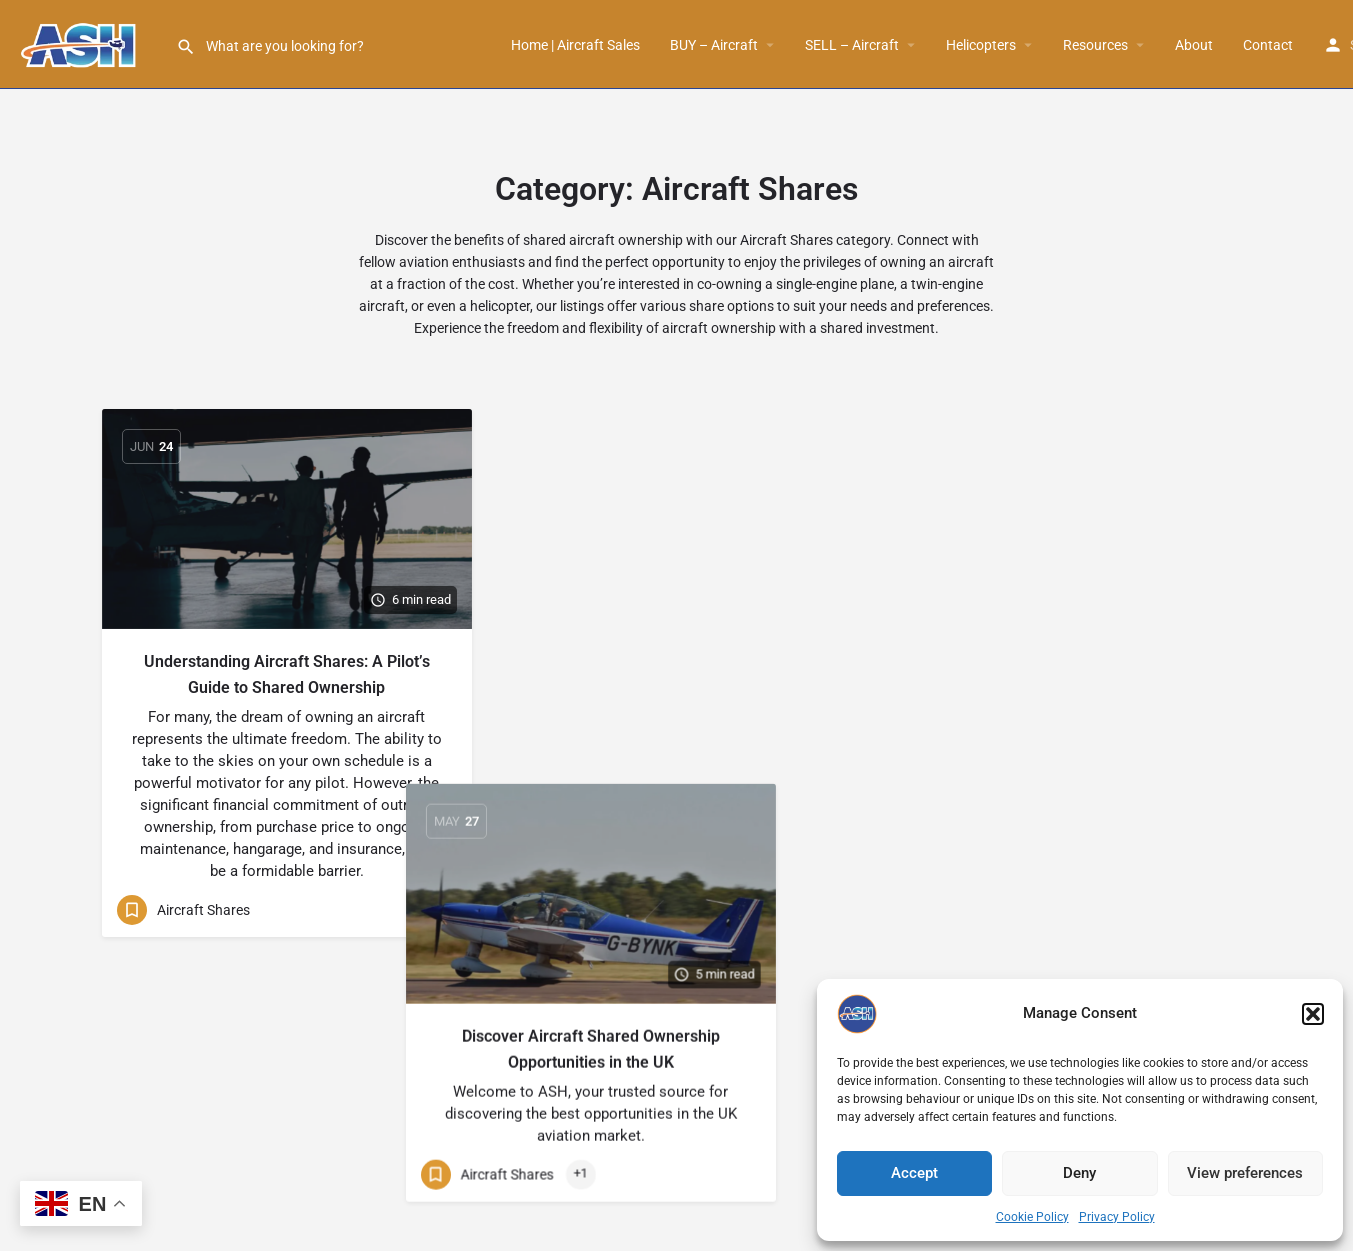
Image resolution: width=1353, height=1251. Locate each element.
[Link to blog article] (287, 519)
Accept (914, 1173)
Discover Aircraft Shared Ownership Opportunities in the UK (677, 674)
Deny (1079, 1173)
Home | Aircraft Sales (575, 45)
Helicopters (981, 45)
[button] (1313, 1014)
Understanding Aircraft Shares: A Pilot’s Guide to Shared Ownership (287, 674)
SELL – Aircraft (852, 45)
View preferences (1245, 1173)
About (1194, 45)
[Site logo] (88, 43)
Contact (1268, 45)
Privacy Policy (1117, 1217)
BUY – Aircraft (714, 45)
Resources (1095, 45)
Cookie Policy (1032, 1217)
